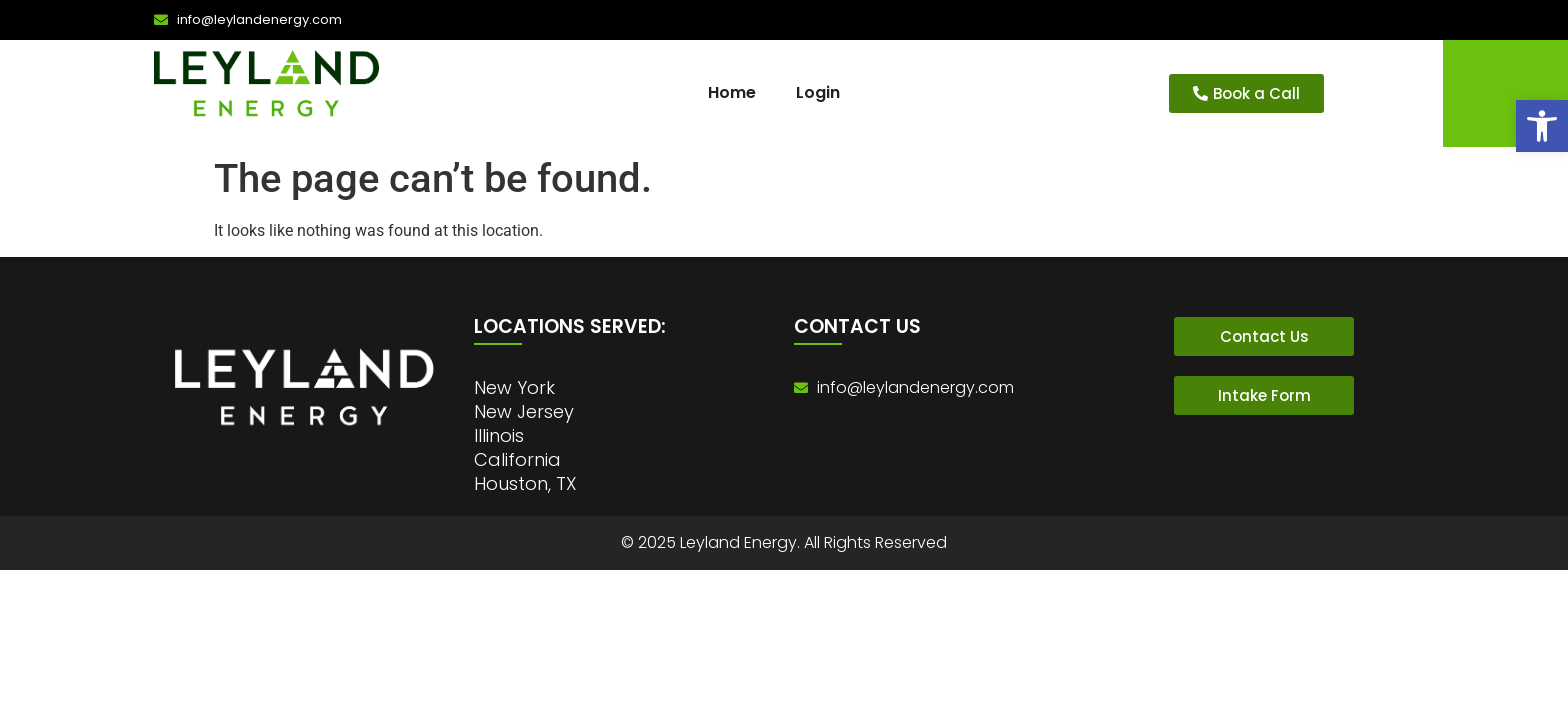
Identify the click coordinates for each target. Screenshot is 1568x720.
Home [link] (732, 92)
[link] (1542, 126)
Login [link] (818, 92)
